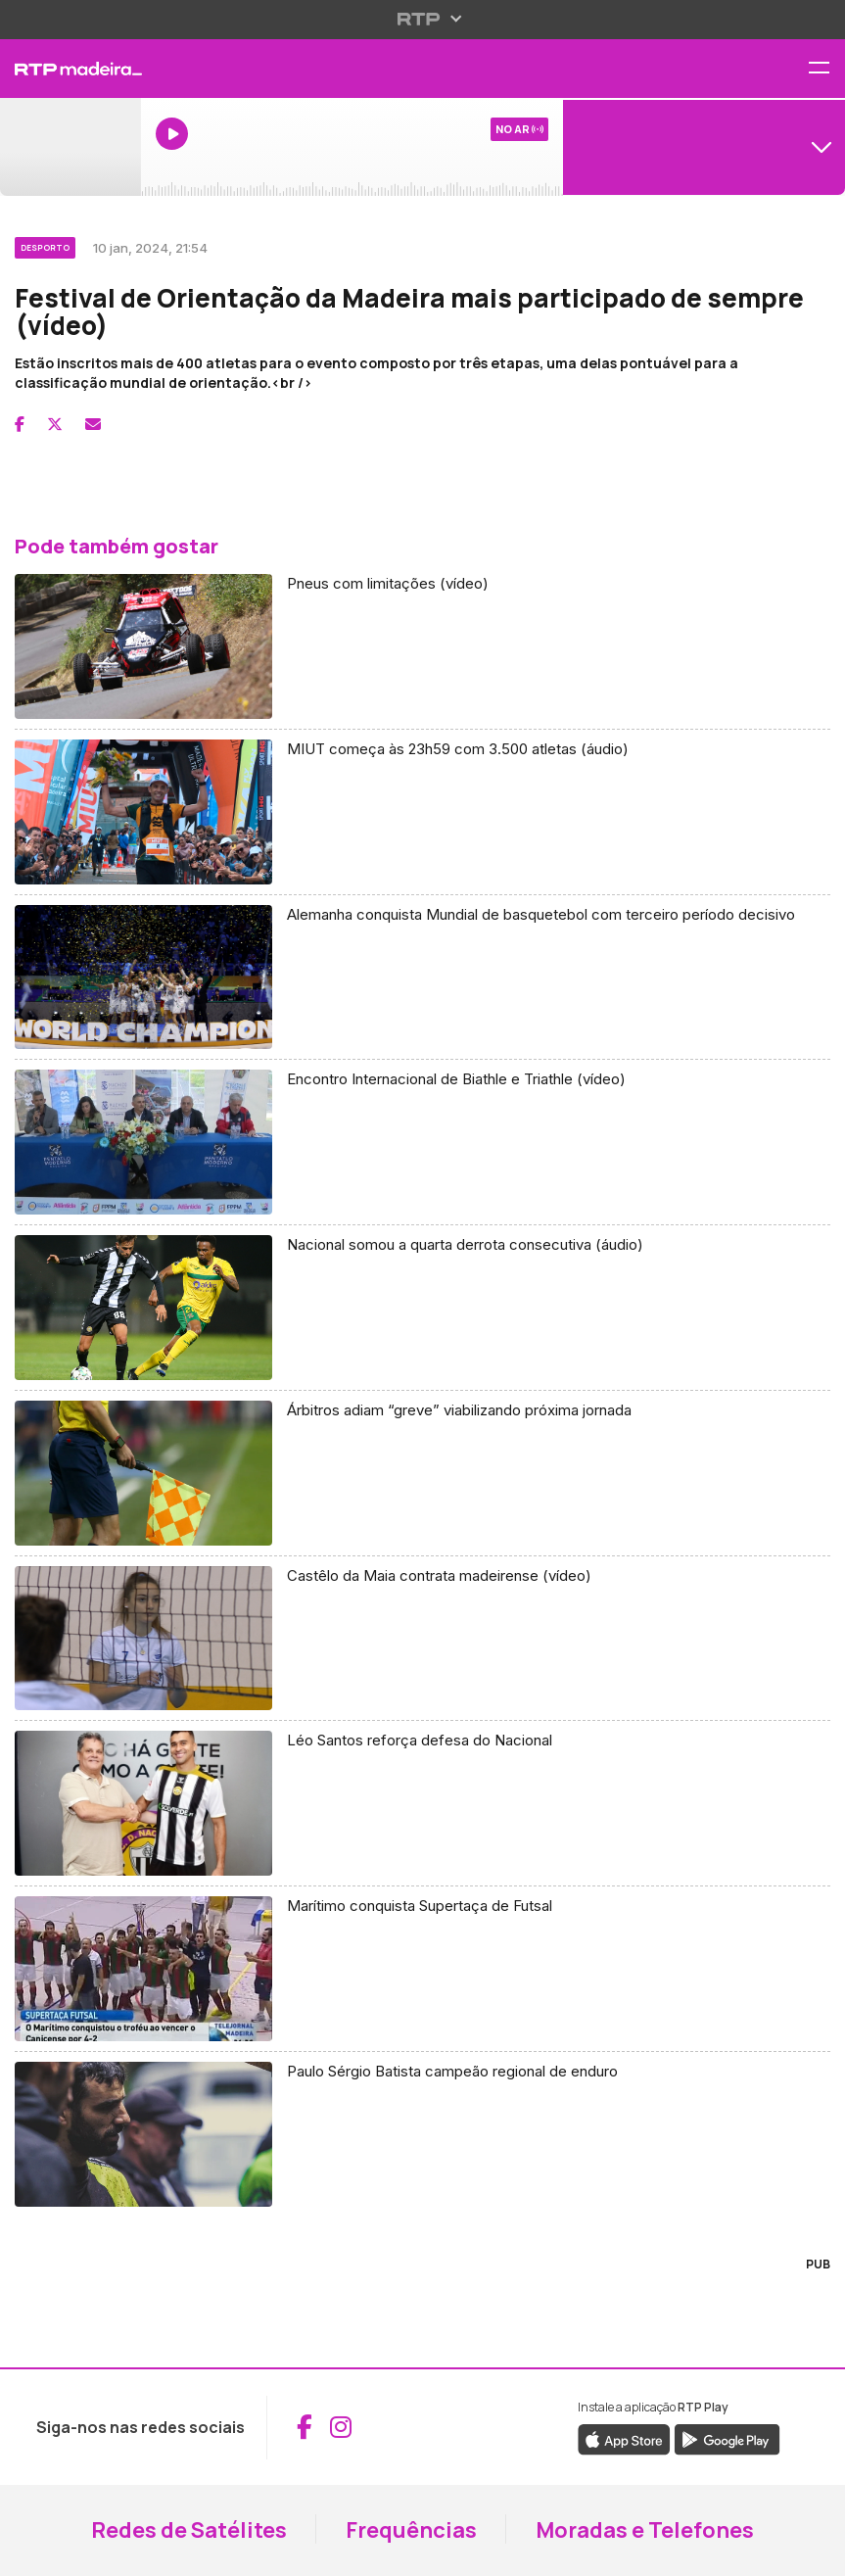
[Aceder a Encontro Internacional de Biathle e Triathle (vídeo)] (422, 1142)
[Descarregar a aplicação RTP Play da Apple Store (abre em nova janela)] (624, 2438)
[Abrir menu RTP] (422, 18)
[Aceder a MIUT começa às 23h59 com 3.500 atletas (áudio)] (422, 812)
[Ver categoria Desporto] (46, 245)
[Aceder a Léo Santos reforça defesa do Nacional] (422, 1803)
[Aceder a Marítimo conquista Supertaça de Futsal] (422, 1969)
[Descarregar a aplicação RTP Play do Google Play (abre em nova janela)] (727, 2438)
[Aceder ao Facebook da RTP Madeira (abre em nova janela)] (304, 2427)
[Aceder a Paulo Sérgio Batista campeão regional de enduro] (422, 2134)
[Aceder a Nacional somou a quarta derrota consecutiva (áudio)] (422, 1308)
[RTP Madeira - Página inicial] (70, 68)
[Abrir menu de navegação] (826, 69)
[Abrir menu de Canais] (704, 147)
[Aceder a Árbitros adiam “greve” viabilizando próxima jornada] (422, 1473)
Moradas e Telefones (645, 2530)
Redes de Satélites (189, 2530)
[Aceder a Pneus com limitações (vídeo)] (422, 647)
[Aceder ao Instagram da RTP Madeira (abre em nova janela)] (341, 2427)
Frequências (411, 2530)
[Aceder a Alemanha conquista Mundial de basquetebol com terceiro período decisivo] (422, 978)
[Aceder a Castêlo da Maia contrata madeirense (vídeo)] (422, 1639)
